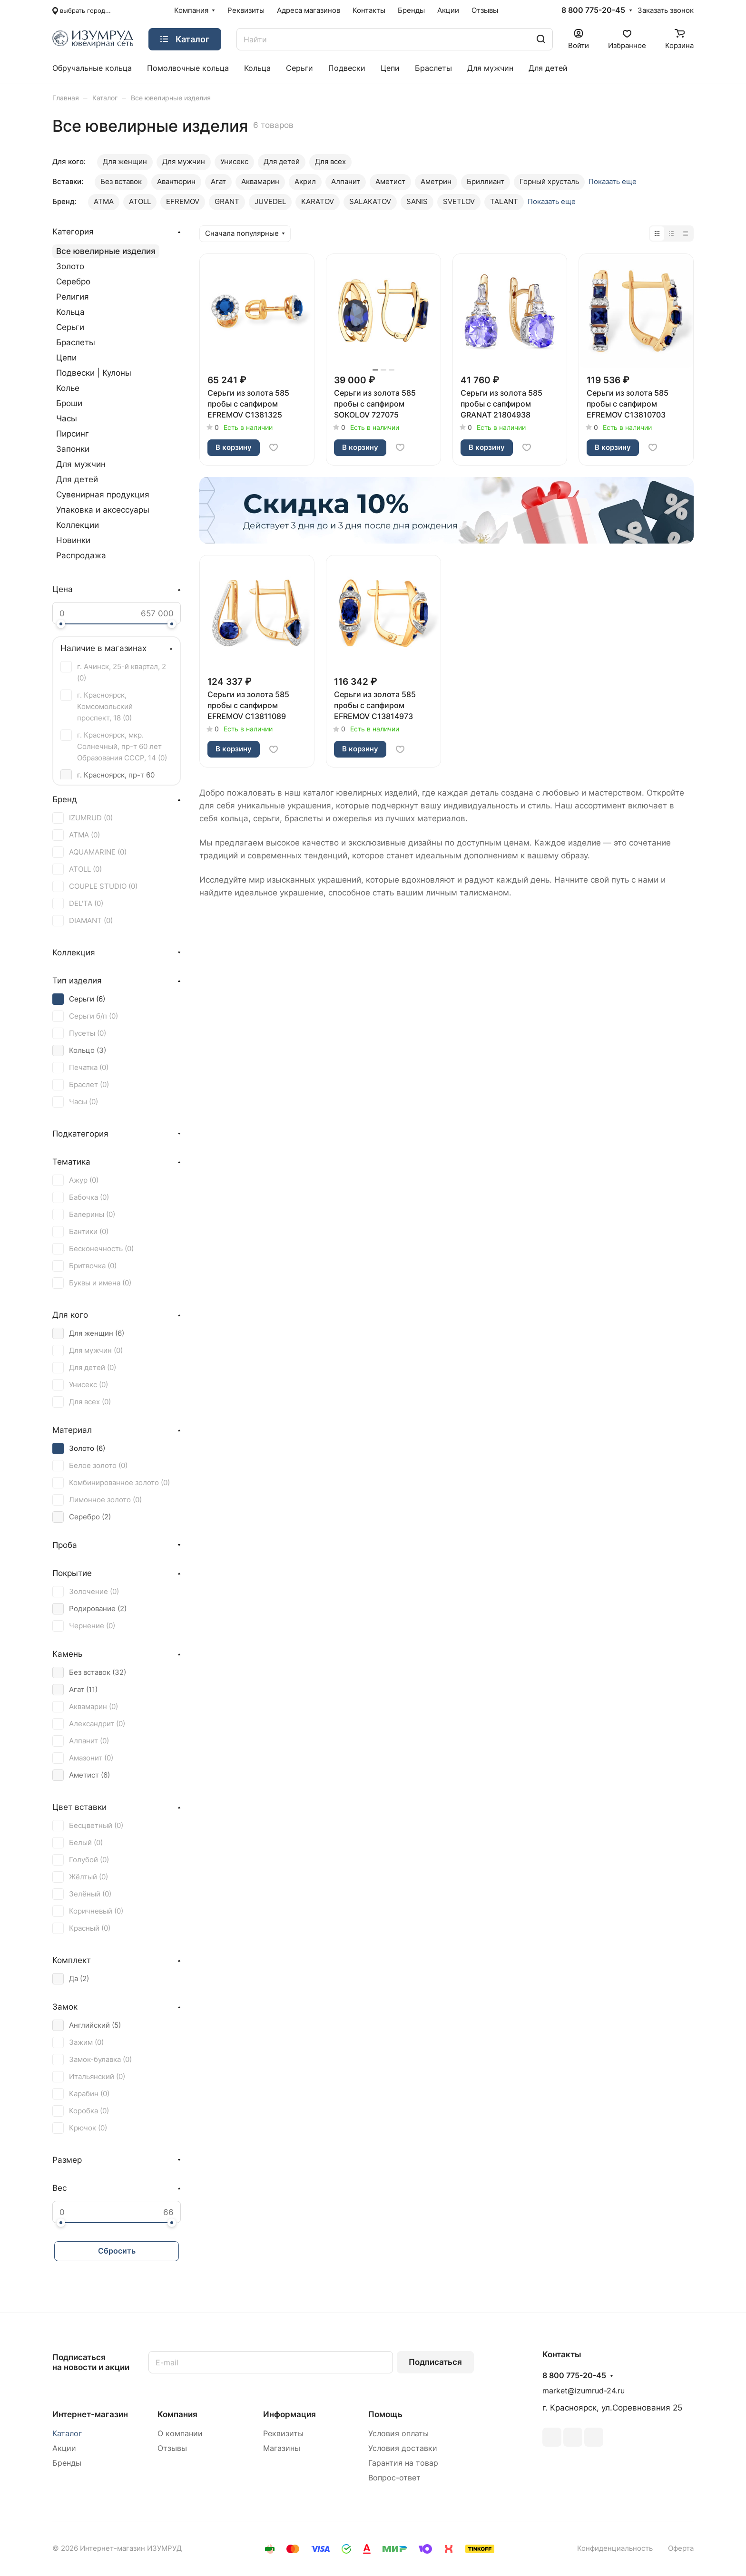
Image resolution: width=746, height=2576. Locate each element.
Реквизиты (283, 2433)
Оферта (681, 2548)
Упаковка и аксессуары (102, 510)
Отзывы (172, 2448)
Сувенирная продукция (102, 494)
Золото (70, 266)
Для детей (77, 479)
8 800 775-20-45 (593, 10)
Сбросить (117, 2250)
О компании (180, 2433)
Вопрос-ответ (394, 2477)
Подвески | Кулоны (93, 373)
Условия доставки (402, 2448)
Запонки (72, 449)
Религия (72, 296)
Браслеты (75, 342)
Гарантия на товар (403, 2463)
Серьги (70, 327)
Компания (177, 2414)
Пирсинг (72, 433)
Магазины (281, 2448)
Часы (66, 418)
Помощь (385, 2414)
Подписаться (435, 2362)
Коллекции (77, 525)
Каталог (67, 2433)
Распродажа (81, 555)
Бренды (66, 2463)
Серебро (73, 281)
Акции (64, 2448)
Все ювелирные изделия (106, 251)
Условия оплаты (398, 2433)
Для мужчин (81, 464)
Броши (69, 403)
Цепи (66, 357)
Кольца (70, 312)
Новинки (73, 540)
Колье (67, 388)
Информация (289, 2414)
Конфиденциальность (615, 2548)
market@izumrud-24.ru (583, 2390)
